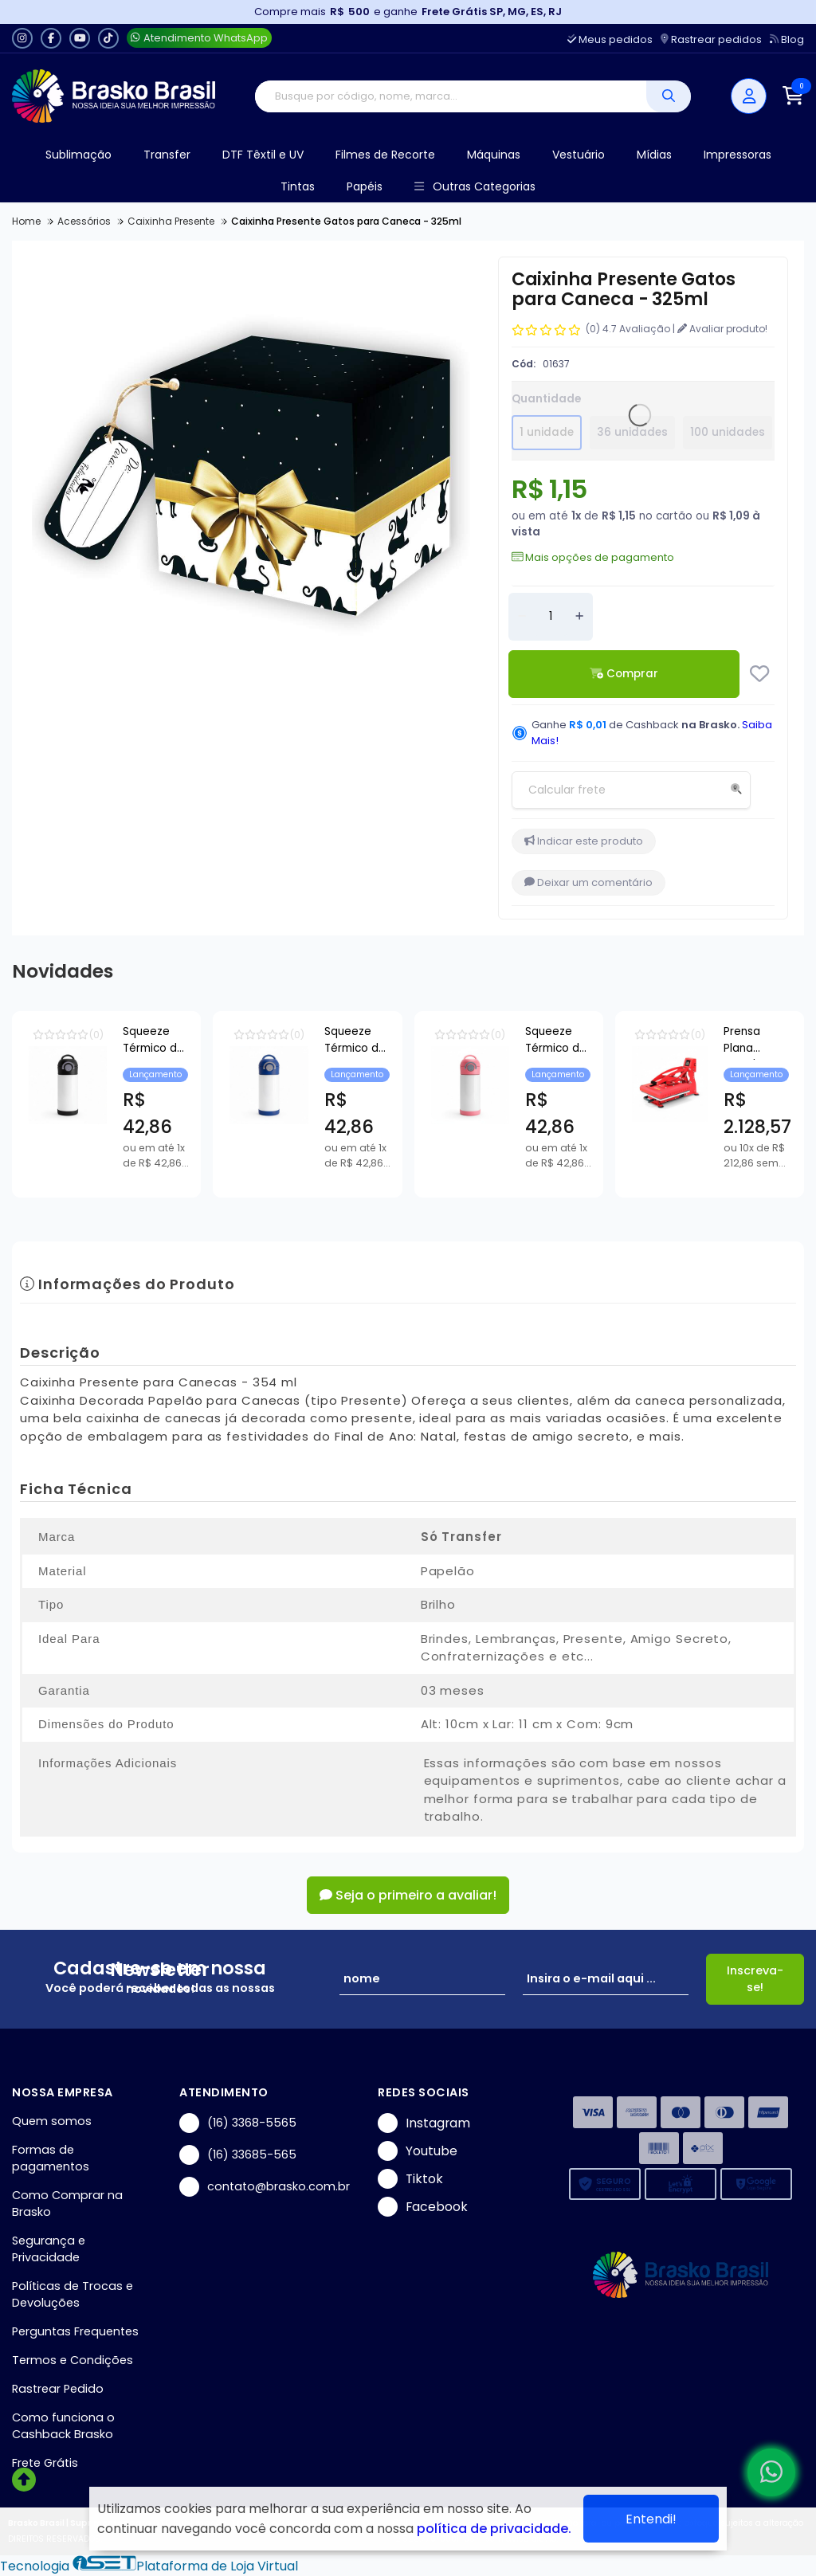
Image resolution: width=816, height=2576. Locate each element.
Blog (787, 39)
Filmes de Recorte (385, 155)
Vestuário (578, 155)
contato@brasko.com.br (264, 2187)
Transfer (166, 155)
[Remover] (522, 617)
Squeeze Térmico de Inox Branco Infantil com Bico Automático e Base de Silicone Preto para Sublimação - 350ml (274, 1042)
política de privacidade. (494, 2528)
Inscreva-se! (755, 1978)
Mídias (654, 155)
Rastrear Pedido (58, 2389)
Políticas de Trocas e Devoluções (72, 2294)
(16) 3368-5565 (237, 2123)
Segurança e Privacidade (48, 2249)
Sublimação (78, 155)
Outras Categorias (474, 186)
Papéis (364, 186)
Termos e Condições (72, 2360)
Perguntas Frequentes (75, 2331)
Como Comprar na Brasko (67, 2203)
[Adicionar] (579, 617)
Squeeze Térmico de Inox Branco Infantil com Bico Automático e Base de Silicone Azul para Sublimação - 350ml (677, 1042)
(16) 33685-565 (237, 2155)
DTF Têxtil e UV (263, 155)
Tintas (297, 186)
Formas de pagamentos (50, 2158)
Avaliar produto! (722, 328)
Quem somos (52, 2121)
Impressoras (737, 155)
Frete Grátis (45, 2463)
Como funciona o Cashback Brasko (63, 2425)
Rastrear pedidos (711, 39)
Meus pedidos (610, 39)
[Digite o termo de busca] (450, 96)
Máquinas (493, 155)
